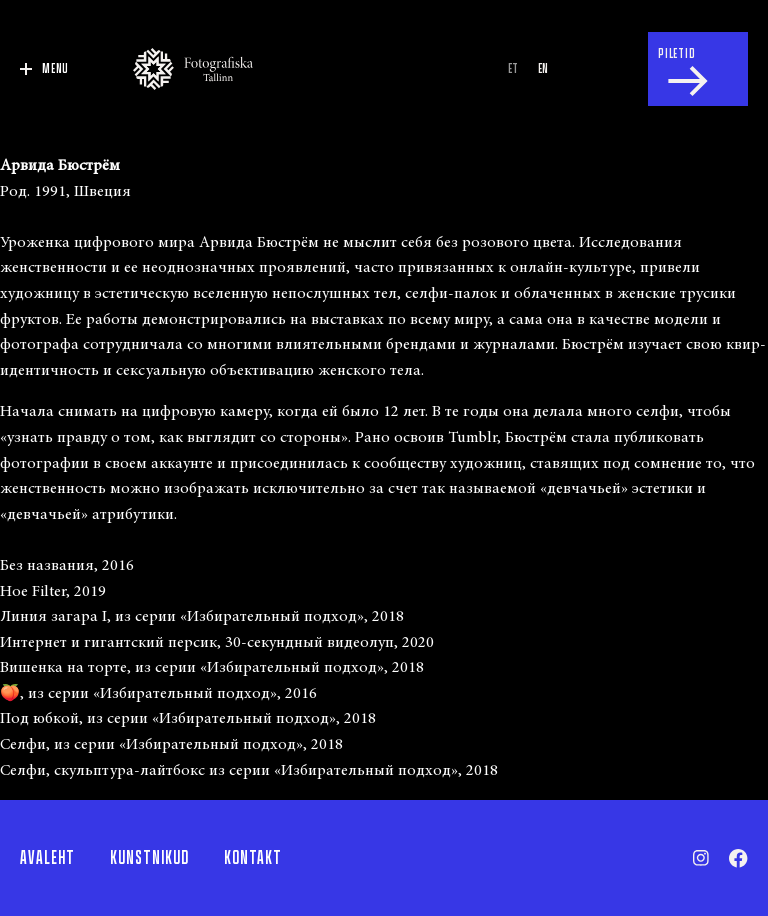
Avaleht (47, 858)
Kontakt (253, 858)
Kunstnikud (149, 858)
